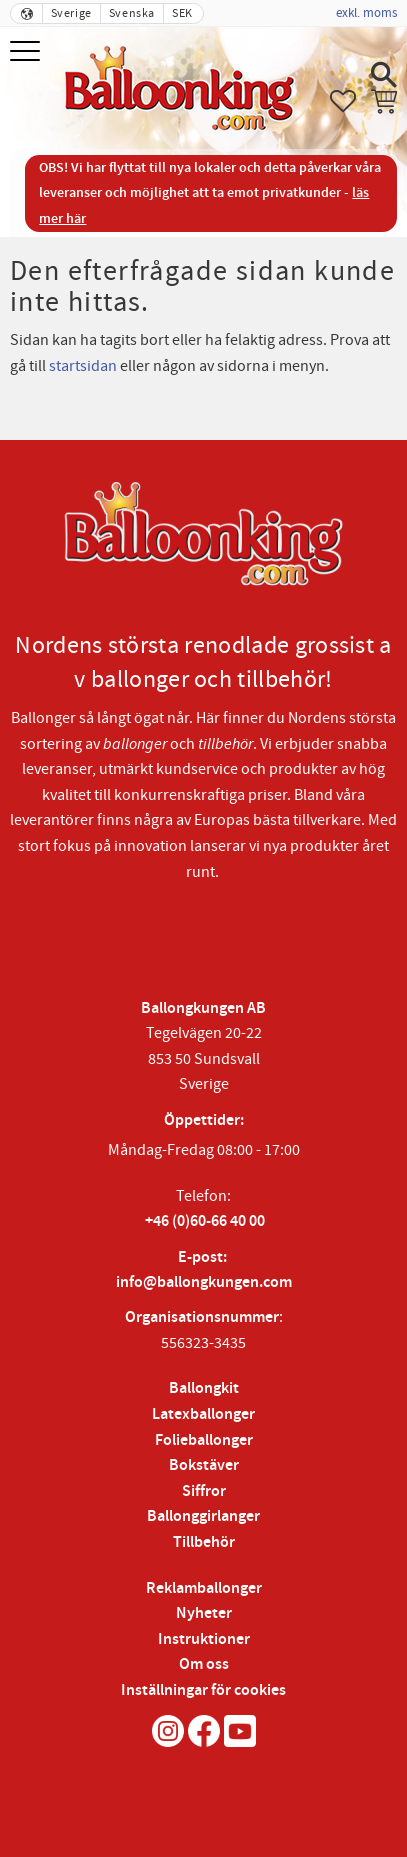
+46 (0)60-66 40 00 (205, 1221)
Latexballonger (203, 1414)
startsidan (83, 366)
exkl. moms (366, 13)
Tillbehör (204, 1542)
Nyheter (204, 1613)
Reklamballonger (204, 1588)
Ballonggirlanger (203, 1516)
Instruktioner (204, 1639)
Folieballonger (204, 1440)
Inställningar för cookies (203, 1690)
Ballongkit (204, 1388)
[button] (27, 52)
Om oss (204, 1664)
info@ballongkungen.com (204, 1282)
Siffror (204, 1491)
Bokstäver (204, 1465)
